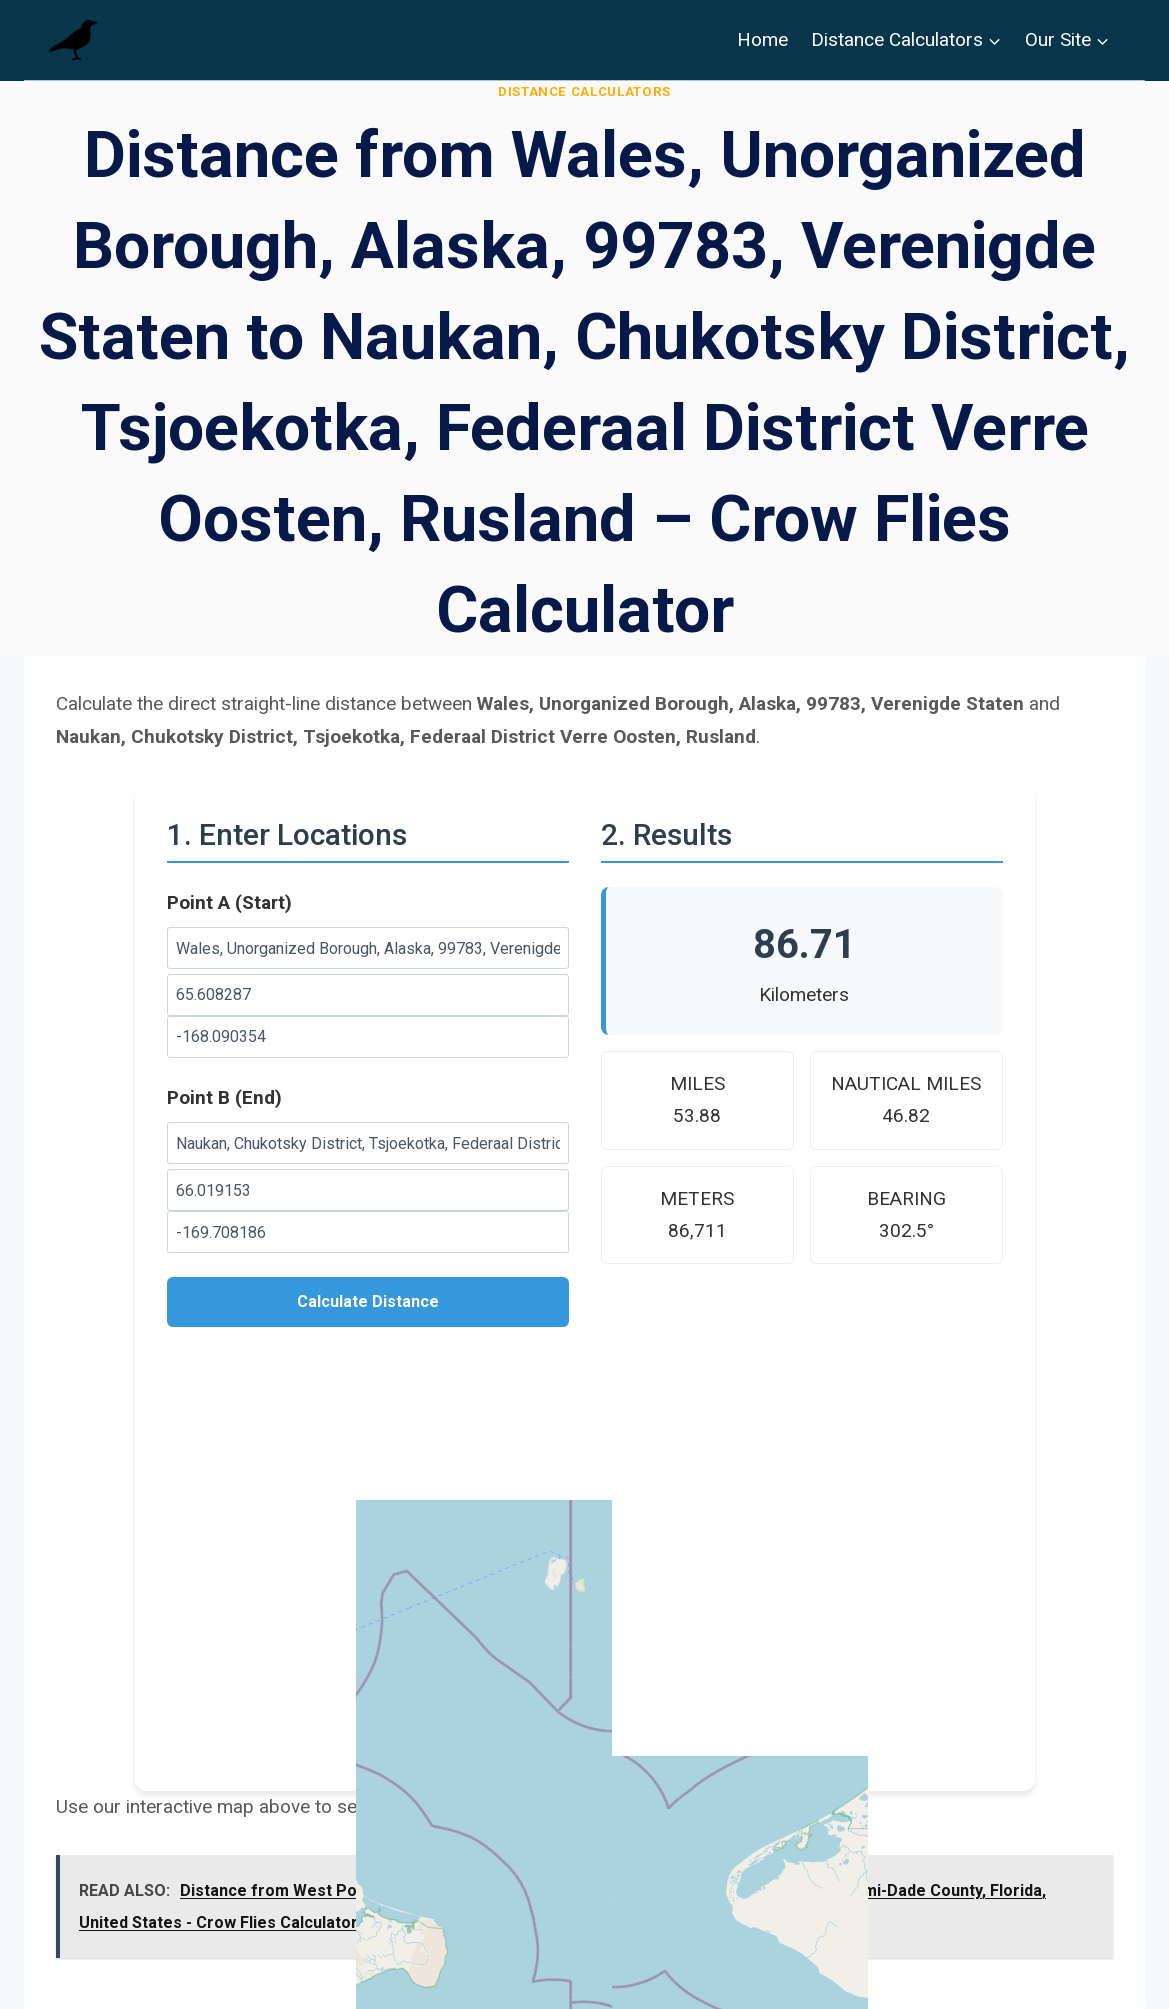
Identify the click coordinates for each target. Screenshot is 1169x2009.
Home (762, 39)
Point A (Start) (229, 902)
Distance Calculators (584, 91)
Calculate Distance (368, 1301)
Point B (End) (224, 1097)
